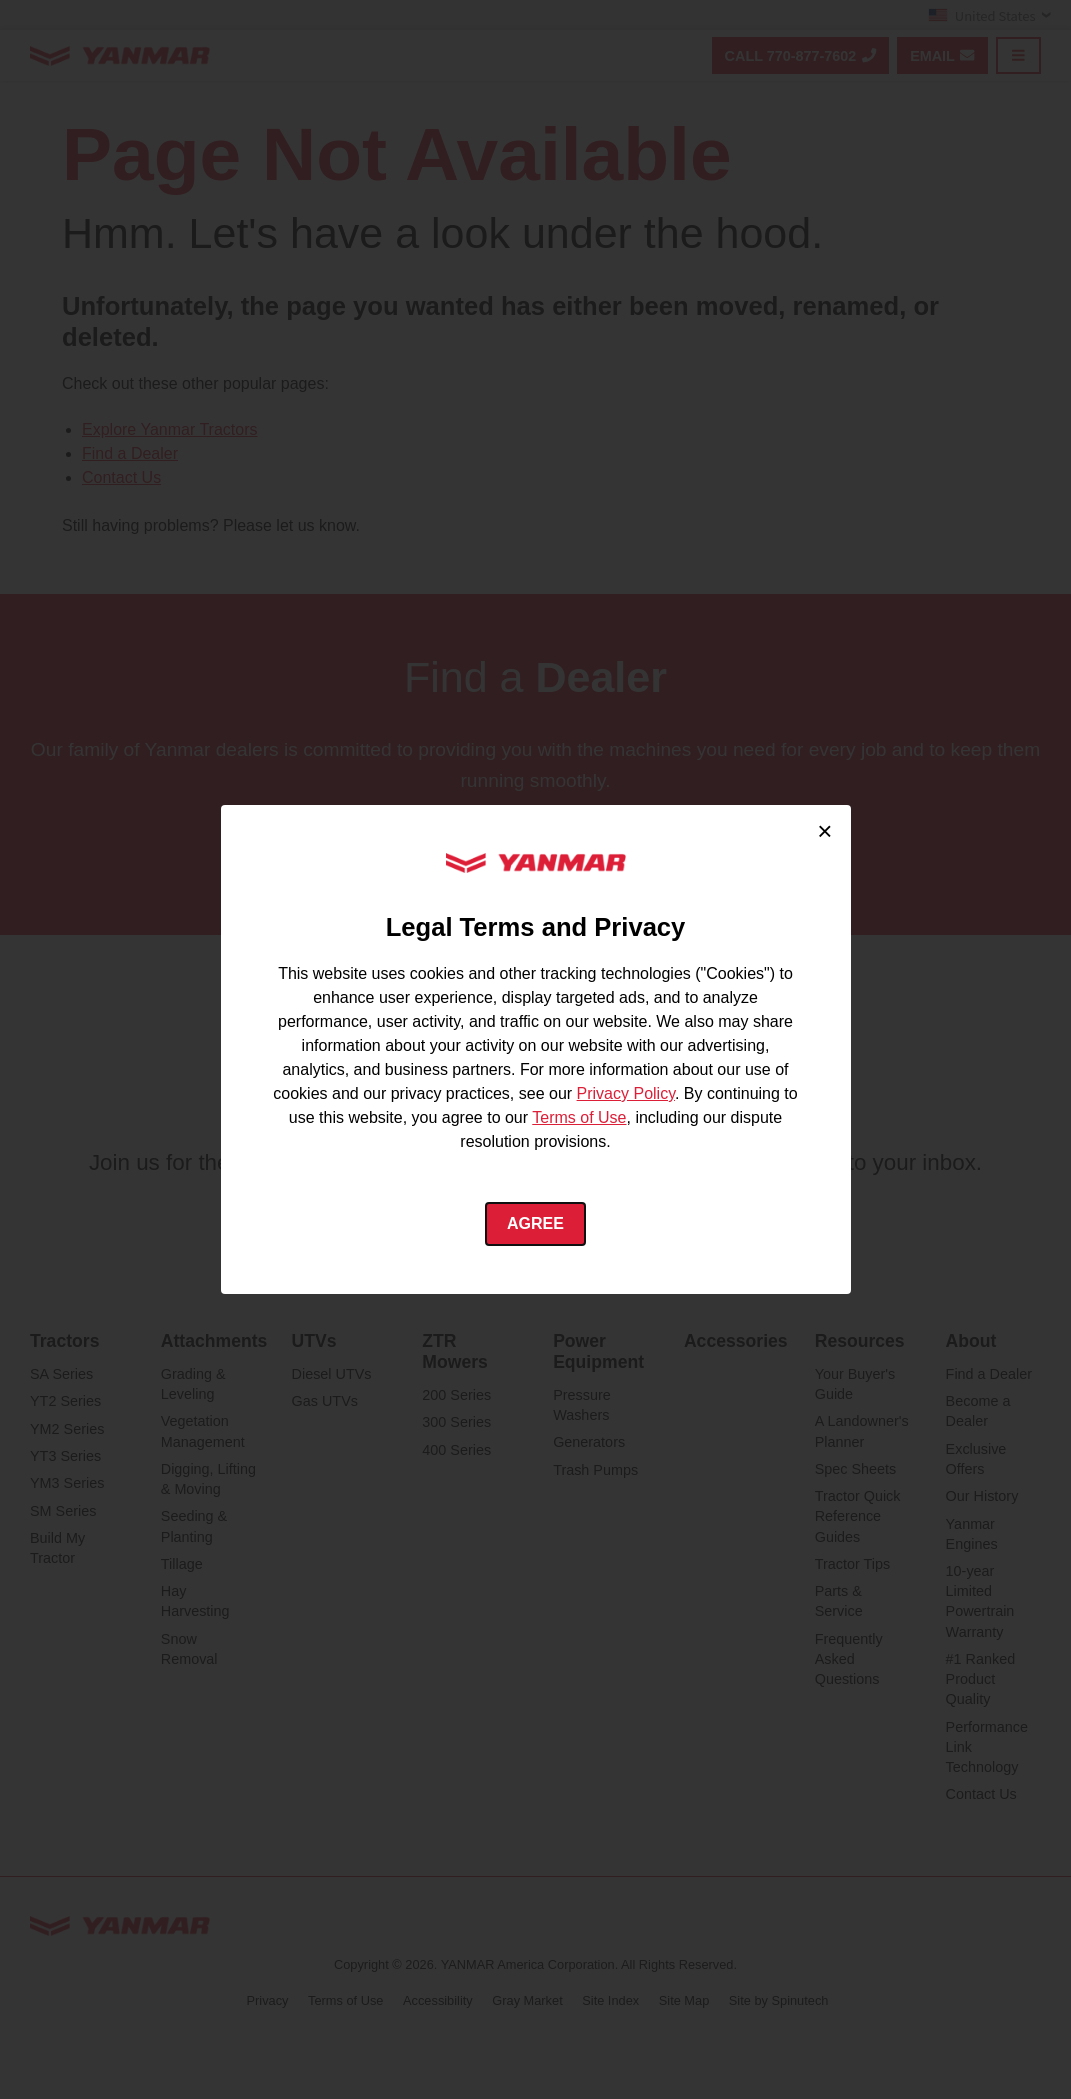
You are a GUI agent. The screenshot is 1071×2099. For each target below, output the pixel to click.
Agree (535, 1223)
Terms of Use (579, 1117)
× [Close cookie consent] (824, 831)
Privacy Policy (626, 1093)
